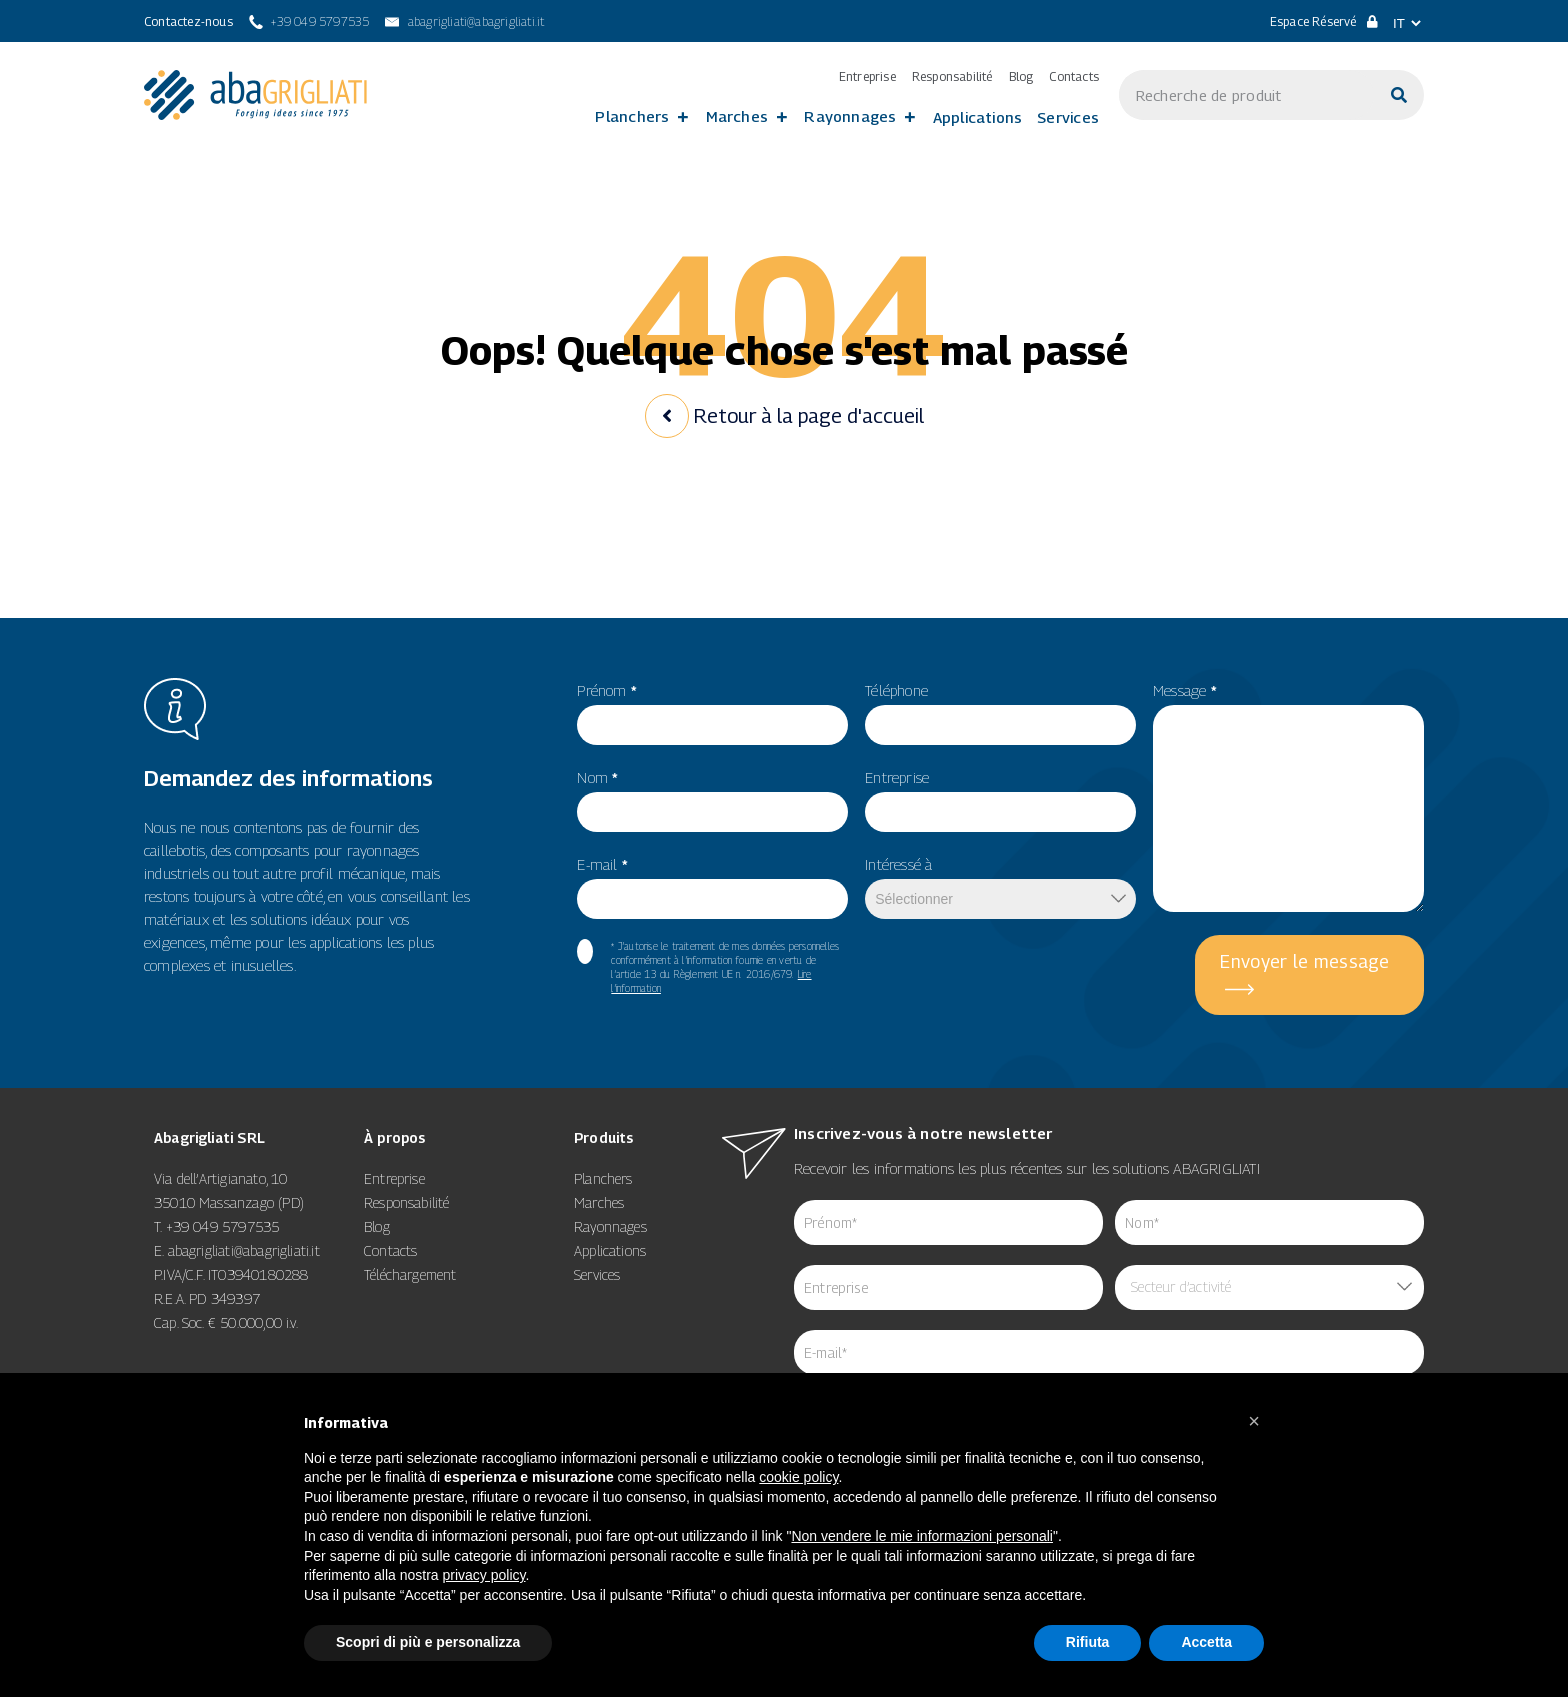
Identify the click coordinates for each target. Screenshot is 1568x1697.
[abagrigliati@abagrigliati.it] (464, 22)
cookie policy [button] (798, 1477)
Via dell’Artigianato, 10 (220, 1178)
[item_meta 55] (712, 725)
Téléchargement (410, 1274)
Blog (1021, 77)
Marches (737, 116)
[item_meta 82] (712, 899)
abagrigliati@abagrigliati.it (244, 1250)
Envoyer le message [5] (1304, 961)
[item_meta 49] (1000, 725)
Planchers (632, 116)
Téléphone (896, 690)
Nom (597, 777)
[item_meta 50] (1000, 812)
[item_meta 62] (948, 1222)
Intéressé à (898, 864)
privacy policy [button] (484, 1575)
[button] (1254, 1421)
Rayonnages (850, 116)
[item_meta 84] (948, 1287)
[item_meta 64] (1109, 1352)
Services (1068, 117)
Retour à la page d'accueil (784, 416)
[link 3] (255, 95)
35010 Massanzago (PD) (229, 1202)
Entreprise (867, 77)
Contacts (1074, 77)
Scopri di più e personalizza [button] (428, 1642)
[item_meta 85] (1269, 1222)
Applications (978, 117)
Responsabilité (952, 77)
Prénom (607, 690)
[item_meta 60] (585, 951)
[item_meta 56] (712, 812)
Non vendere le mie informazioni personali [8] (921, 1536)
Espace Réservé (1324, 21)
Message (1185, 690)
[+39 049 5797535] (309, 22)
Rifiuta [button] (1088, 1642)
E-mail (602, 864)
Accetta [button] (1206, 1642)
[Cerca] (1399, 95)
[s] (1246, 95)
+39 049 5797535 (223, 1226)
